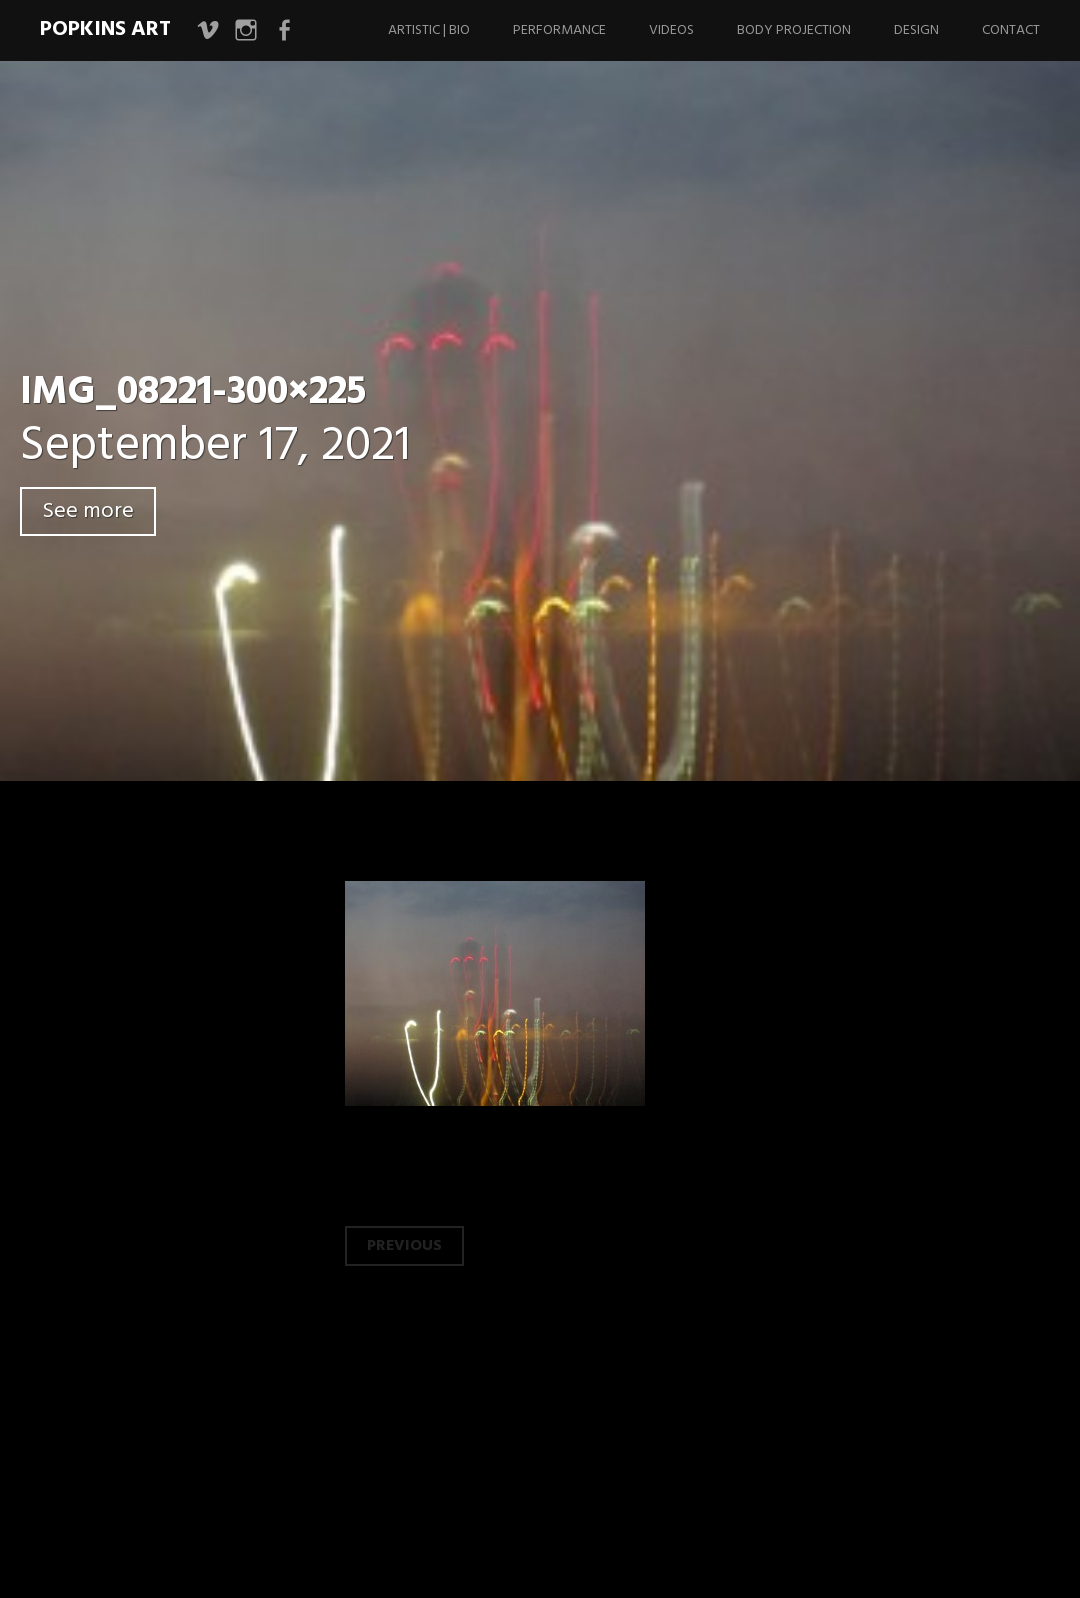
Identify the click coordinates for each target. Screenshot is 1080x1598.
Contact (1011, 30)
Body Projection (794, 30)
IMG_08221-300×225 (193, 393)
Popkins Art (105, 29)
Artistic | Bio (429, 30)
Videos (671, 30)
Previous (404, 1246)
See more (88, 511)
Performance (559, 30)
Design (916, 30)
